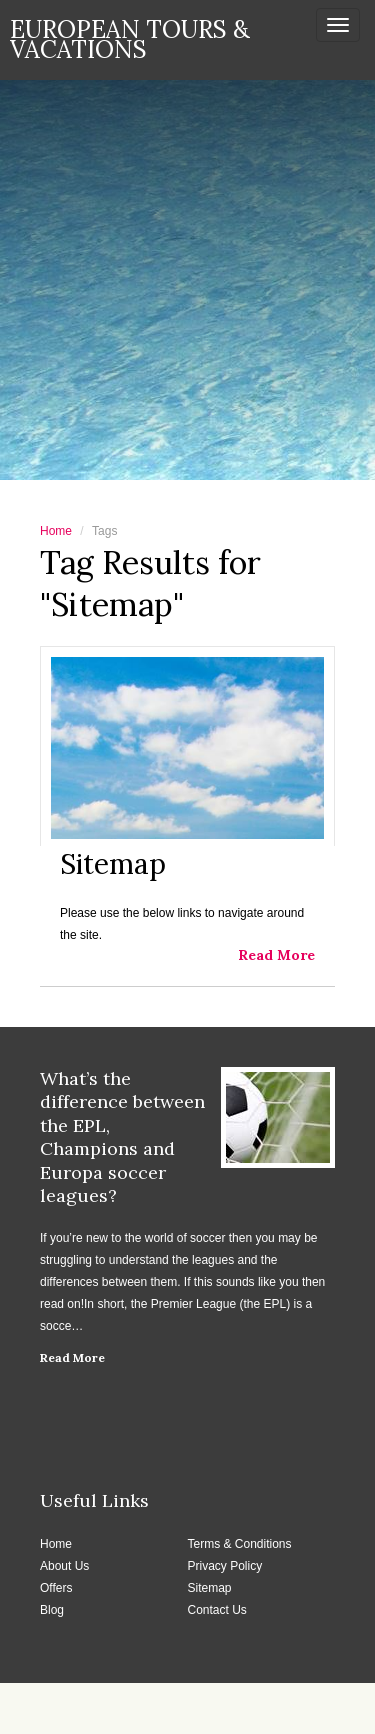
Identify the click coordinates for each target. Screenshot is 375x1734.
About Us (64, 1566)
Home (56, 531)
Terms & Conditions (240, 1544)
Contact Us (217, 1610)
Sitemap (210, 1588)
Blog (52, 1610)
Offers (56, 1588)
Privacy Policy (225, 1566)
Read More (72, 1357)
